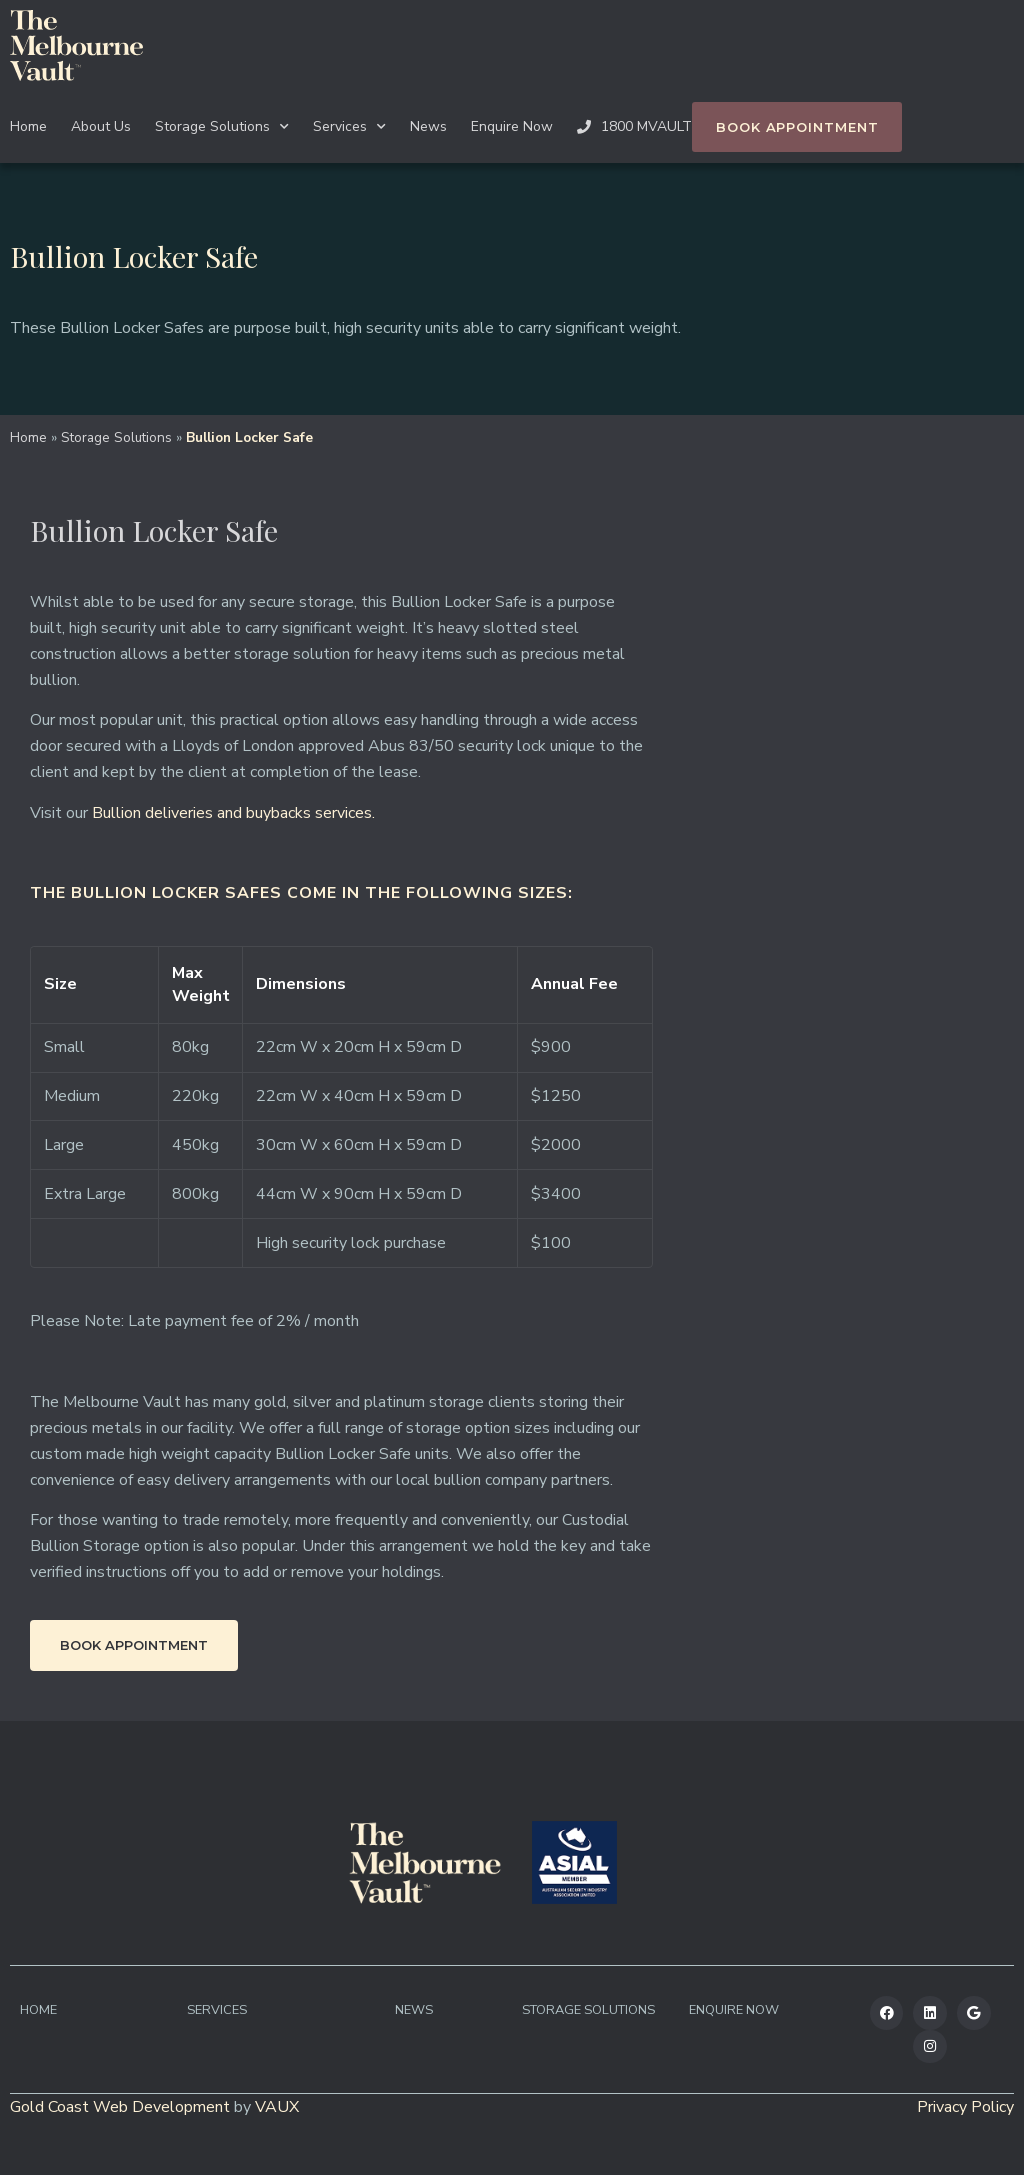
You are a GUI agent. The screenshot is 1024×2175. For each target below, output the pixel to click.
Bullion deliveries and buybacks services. (233, 813)
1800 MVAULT (634, 126)
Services (349, 127)
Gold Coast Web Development (120, 2107)
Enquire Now (512, 126)
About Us (101, 126)
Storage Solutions (222, 127)
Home (28, 126)
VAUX (277, 2107)
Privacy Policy (965, 2107)
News (428, 126)
